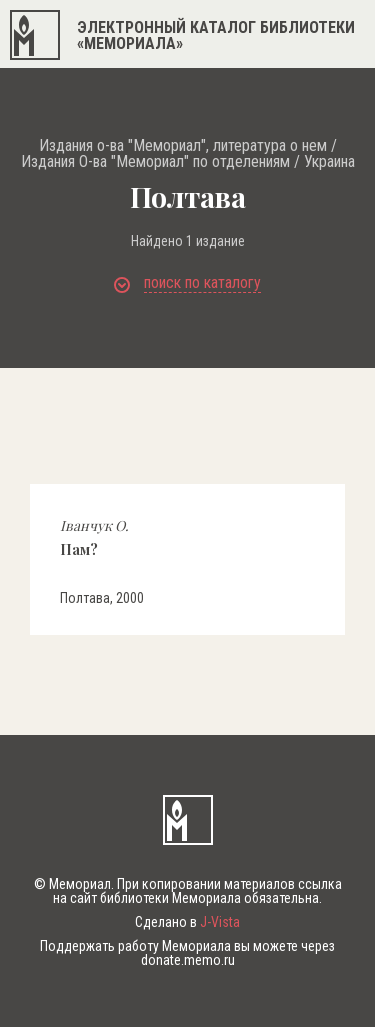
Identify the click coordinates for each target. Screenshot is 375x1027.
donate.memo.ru (188, 960)
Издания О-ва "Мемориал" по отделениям (155, 162)
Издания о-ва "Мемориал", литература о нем (183, 146)
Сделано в (187, 922)
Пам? (94, 537)
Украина (329, 162)
